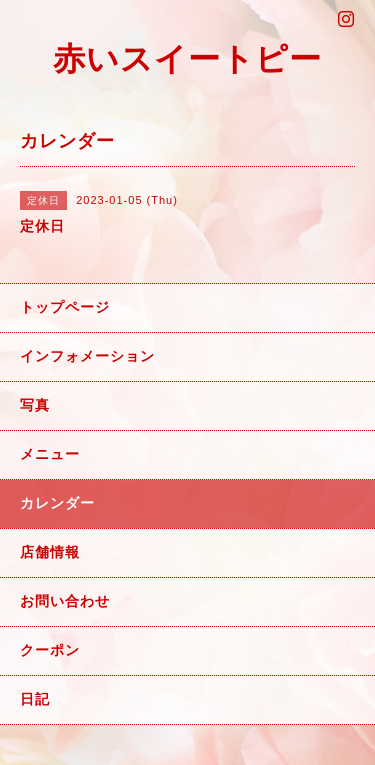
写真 (35, 405)
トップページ (65, 307)
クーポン (50, 650)
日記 (35, 699)
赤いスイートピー (187, 59)
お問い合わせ (65, 601)
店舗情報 (50, 552)
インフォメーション (87, 356)
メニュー (50, 454)
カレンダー (57, 503)
